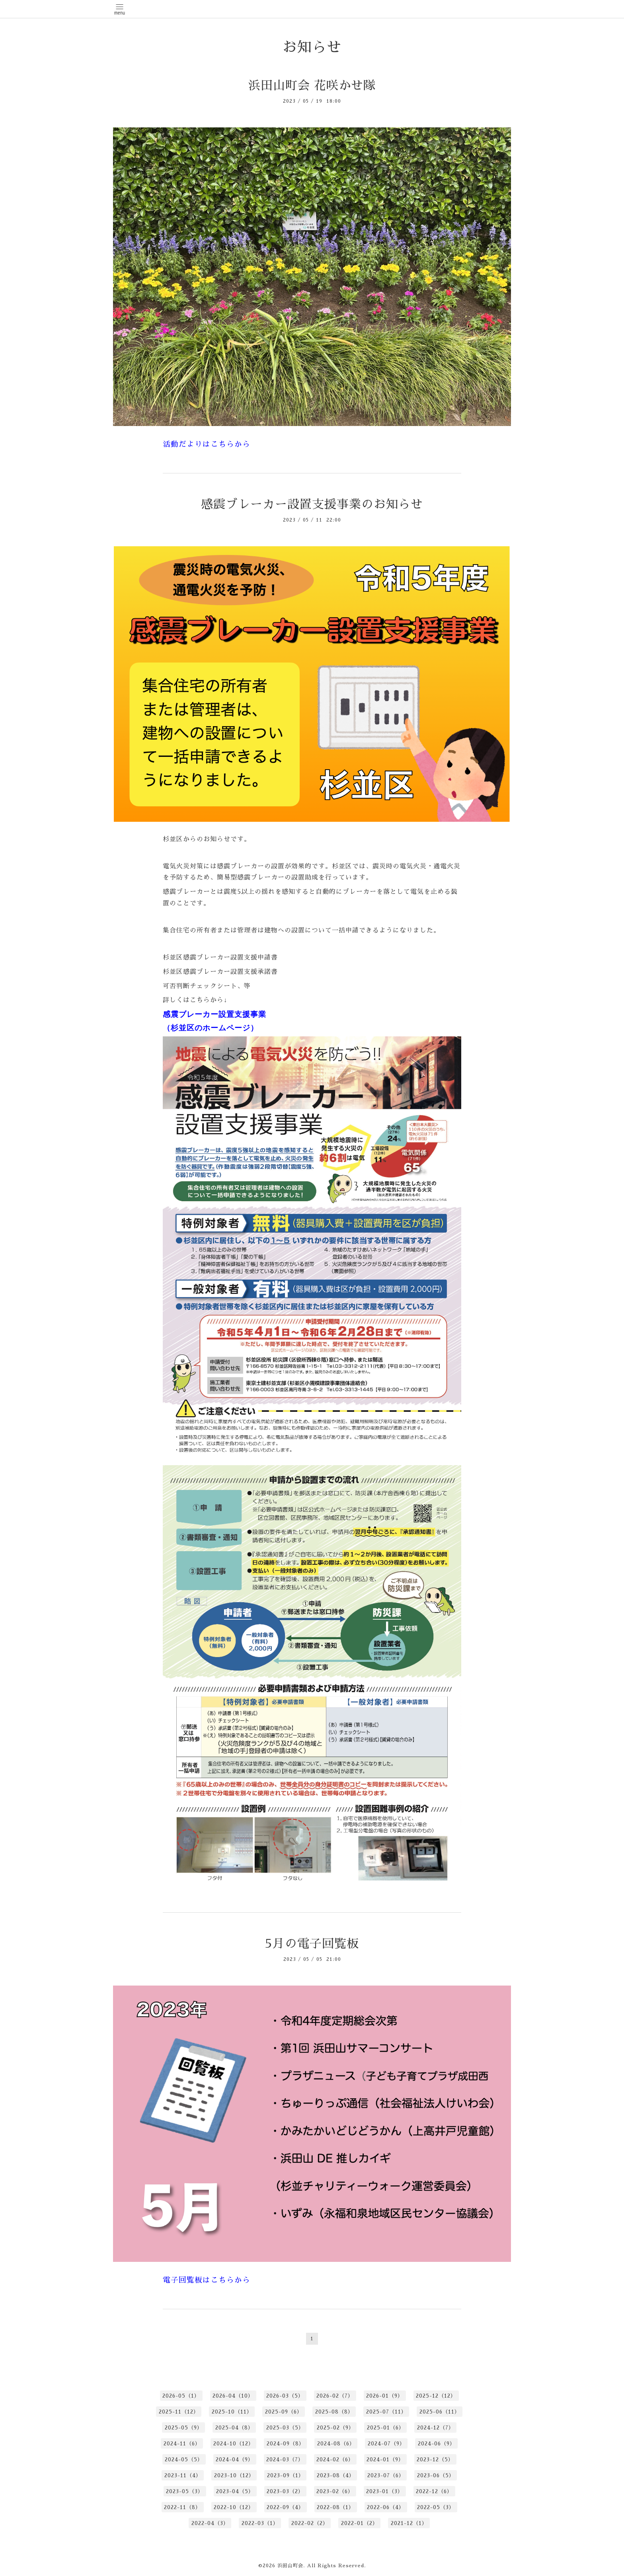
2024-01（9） (385, 2459)
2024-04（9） (235, 2459)
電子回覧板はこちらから (206, 2280)
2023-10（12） (234, 2475)
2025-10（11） (232, 2411)
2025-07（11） (386, 2411)
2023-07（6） (385, 2475)
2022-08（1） (335, 2507)
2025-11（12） (179, 2411)
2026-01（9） (384, 2395)
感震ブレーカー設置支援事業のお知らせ (312, 504)
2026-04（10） (233, 2395)
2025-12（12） (436, 2395)
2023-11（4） (182, 2475)
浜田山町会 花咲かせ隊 (312, 86)
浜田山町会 (290, 2565)
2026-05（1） (181, 2395)
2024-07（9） (386, 2443)
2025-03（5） (285, 2427)
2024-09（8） (285, 2443)
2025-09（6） (283, 2411)
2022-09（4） (285, 2507)
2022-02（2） (309, 2523)
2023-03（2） (285, 2491)
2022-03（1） (260, 2523)
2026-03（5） (285, 2395)
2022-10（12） (234, 2507)
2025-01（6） (385, 2427)
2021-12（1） (409, 2523)
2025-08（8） (334, 2411)
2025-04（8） (234, 2427)
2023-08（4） (336, 2475)
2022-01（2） (359, 2523)
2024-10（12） (233, 2443)
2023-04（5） (235, 2491)
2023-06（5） (435, 2475)
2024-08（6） (336, 2443)
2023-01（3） (384, 2491)
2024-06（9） (436, 2443)
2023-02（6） (334, 2491)
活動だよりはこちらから (206, 444)
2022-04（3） (210, 2523)
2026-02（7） (334, 2395)
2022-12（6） (434, 2491)
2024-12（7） (435, 2427)
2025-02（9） (335, 2427)
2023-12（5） (435, 2459)
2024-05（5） (184, 2459)
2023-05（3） (184, 2491)
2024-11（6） (182, 2443)
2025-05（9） (184, 2427)
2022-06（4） (385, 2507)
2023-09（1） (285, 2475)
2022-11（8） (182, 2507)
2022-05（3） (435, 2507)
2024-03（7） (285, 2459)
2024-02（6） (335, 2459)
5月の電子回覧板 (312, 1944)
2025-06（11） (439, 2411)
